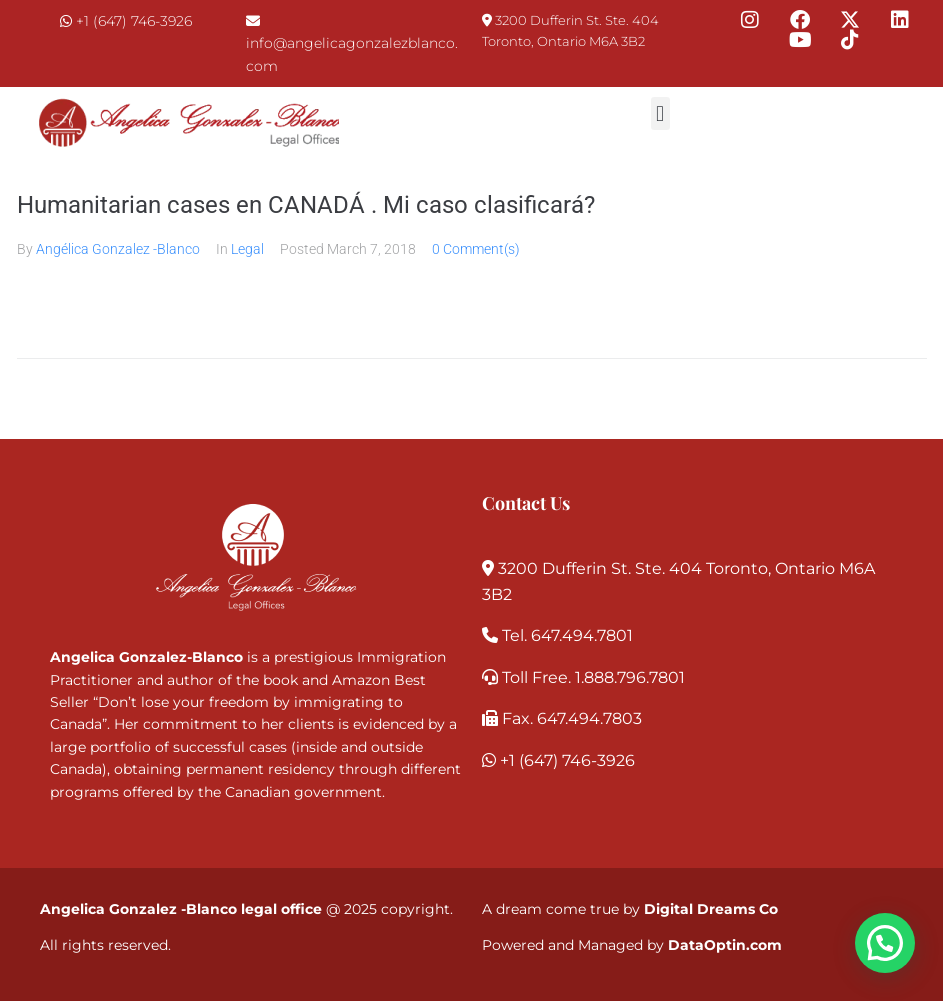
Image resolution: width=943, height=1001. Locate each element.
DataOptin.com (725, 945)
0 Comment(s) (476, 249)
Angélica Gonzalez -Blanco (118, 249)
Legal (247, 249)
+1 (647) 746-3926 (134, 21)
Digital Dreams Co (711, 909)
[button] (660, 113)
